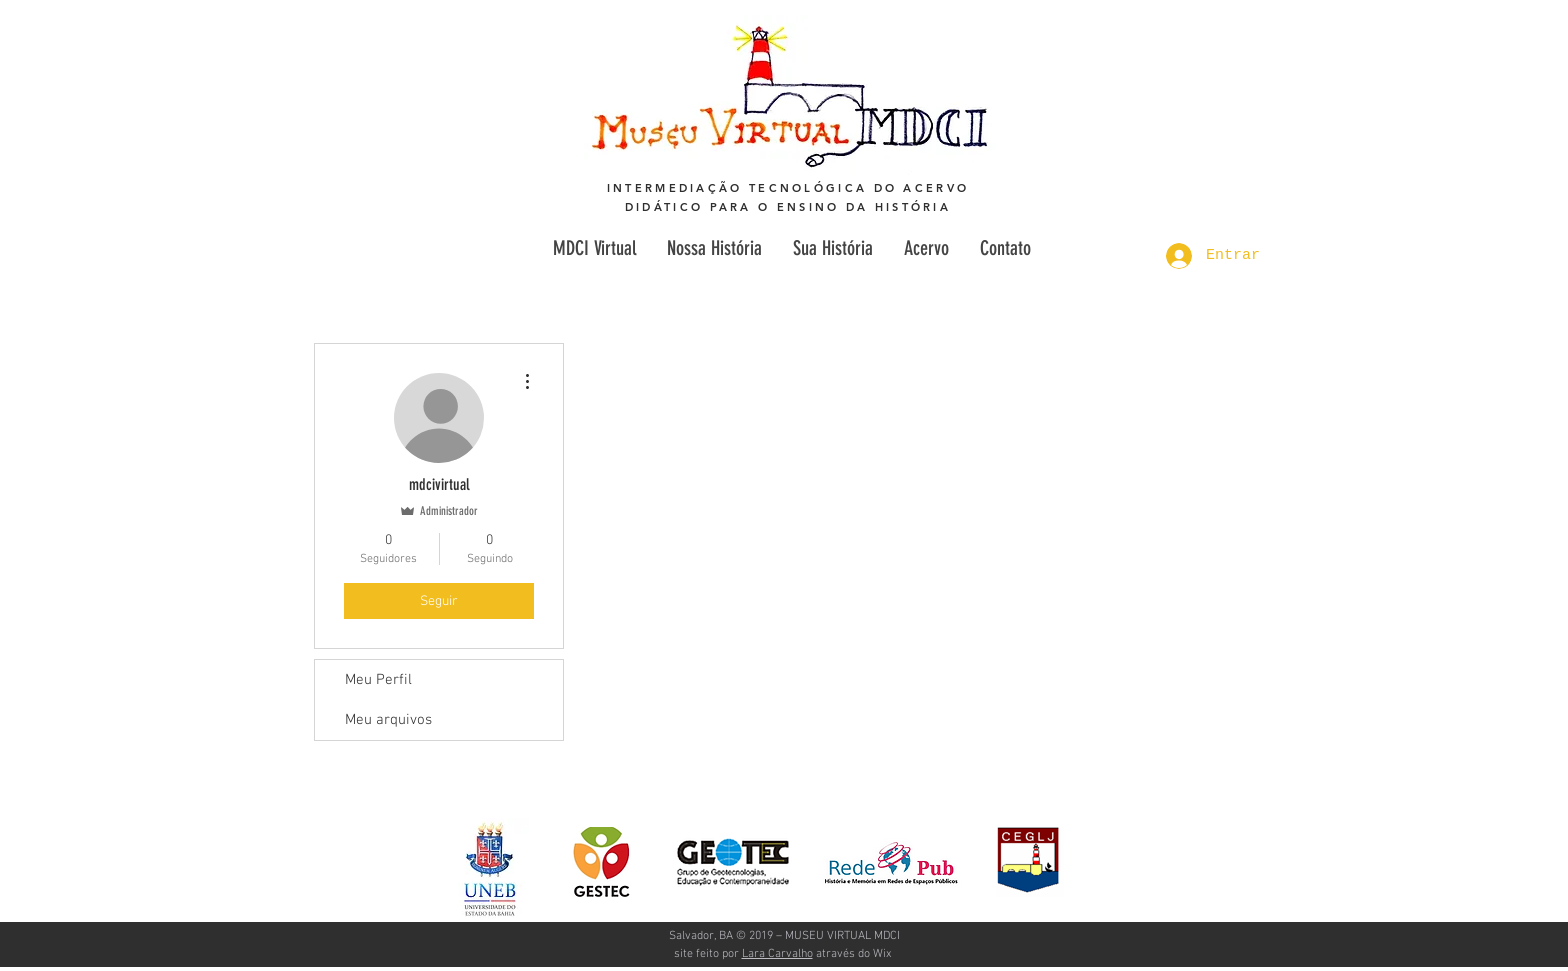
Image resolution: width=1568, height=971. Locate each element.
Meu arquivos (388, 720)
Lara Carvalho (777, 954)
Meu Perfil (378, 680)
